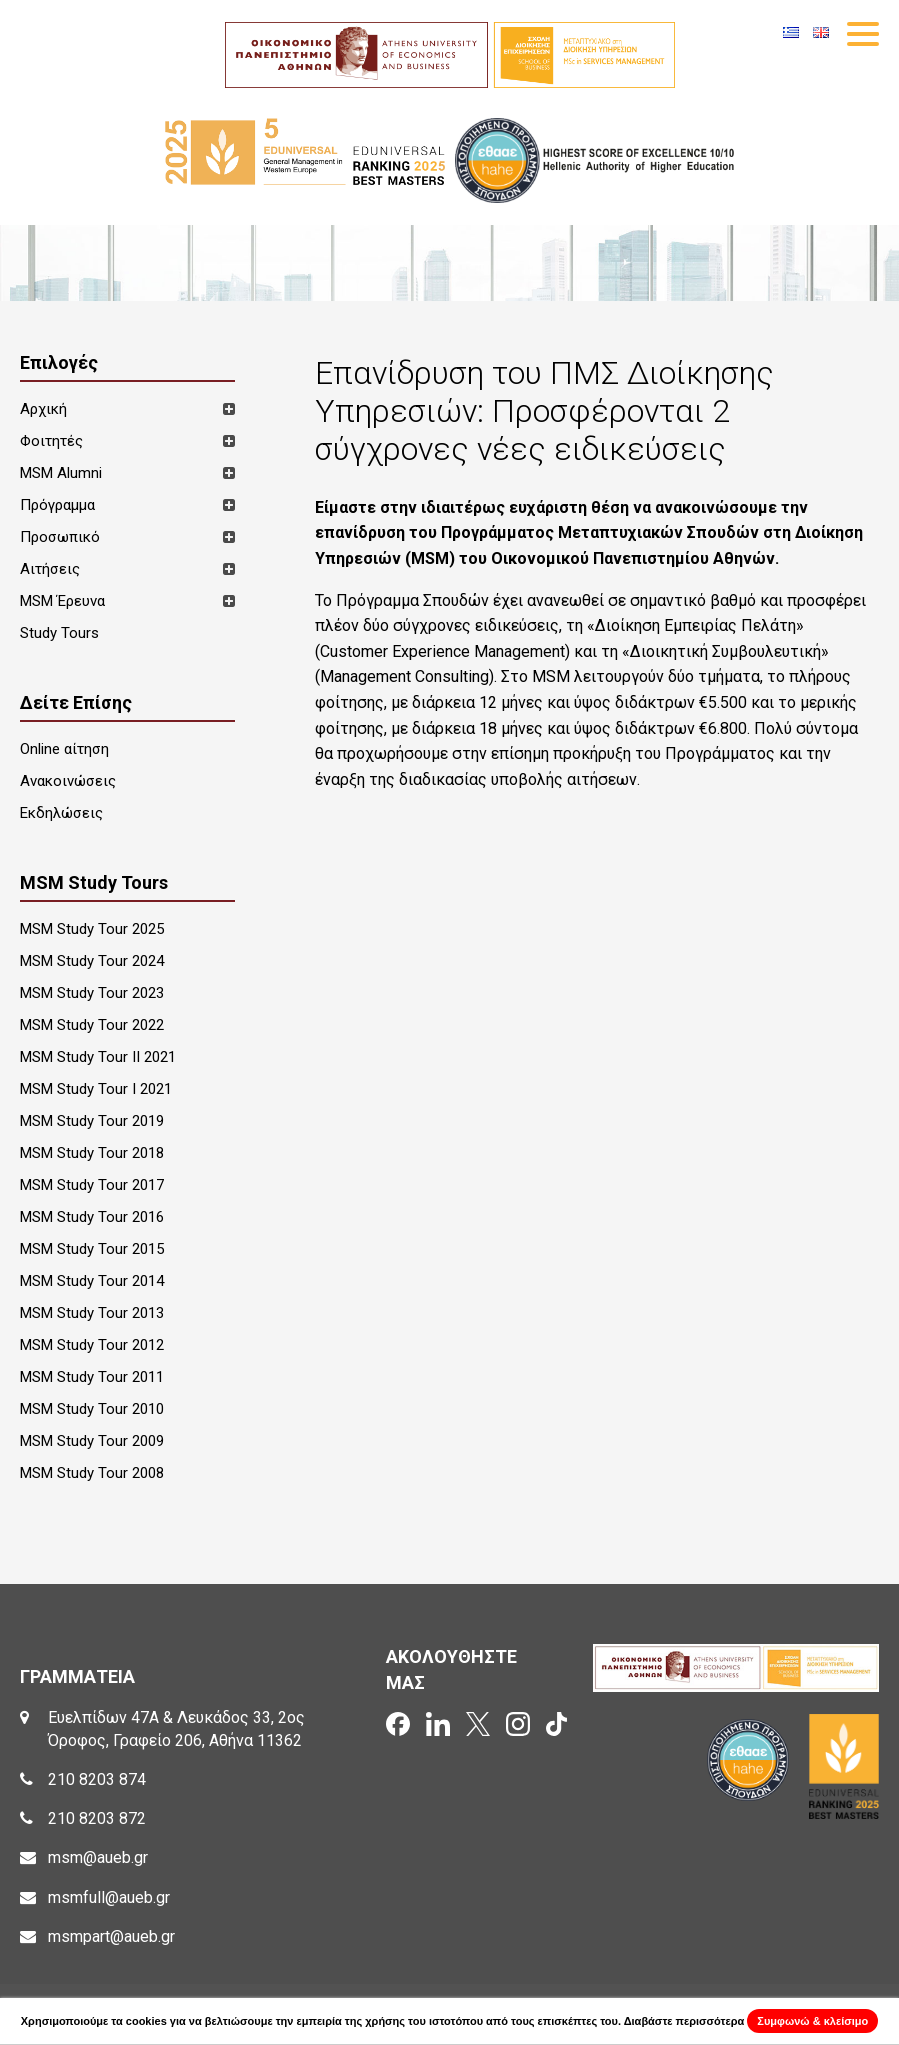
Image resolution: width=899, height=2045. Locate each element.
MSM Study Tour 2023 (92, 993)
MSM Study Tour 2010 (92, 1409)
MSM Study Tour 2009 (92, 1441)
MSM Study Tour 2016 (92, 1217)
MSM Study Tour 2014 (92, 1281)
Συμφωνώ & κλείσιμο (812, 2021)
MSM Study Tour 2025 (92, 929)
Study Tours (59, 633)
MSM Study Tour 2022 (92, 1025)
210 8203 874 (97, 1779)
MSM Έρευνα (62, 601)
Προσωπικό (60, 537)
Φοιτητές (51, 441)
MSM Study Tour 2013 (92, 1313)
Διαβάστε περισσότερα (684, 2021)
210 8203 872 (97, 1818)
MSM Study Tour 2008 (92, 1473)
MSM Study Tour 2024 (92, 961)
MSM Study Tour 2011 (92, 1377)
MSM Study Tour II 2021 (98, 1057)
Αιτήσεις (50, 569)
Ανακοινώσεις (68, 781)
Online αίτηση (64, 749)
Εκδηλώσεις (61, 813)
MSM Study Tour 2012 (92, 1345)
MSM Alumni (61, 473)
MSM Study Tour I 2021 (96, 1089)
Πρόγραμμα (57, 505)
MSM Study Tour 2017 (92, 1185)
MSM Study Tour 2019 (92, 1121)
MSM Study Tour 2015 (92, 1249)
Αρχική (43, 409)
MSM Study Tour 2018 (92, 1153)
